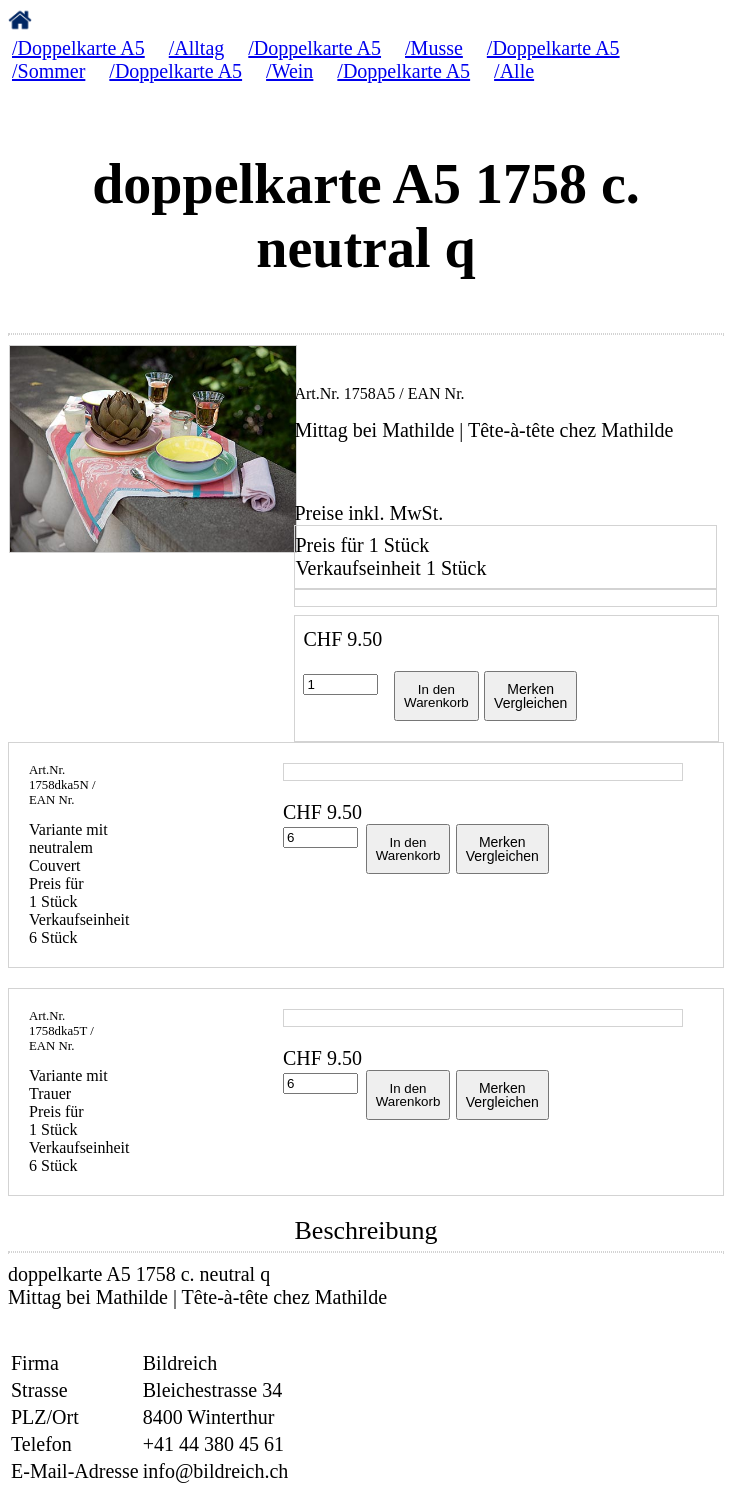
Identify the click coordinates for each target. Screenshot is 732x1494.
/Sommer (48, 71)
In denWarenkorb (436, 696)
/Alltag (197, 48)
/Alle (514, 71)
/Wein (289, 71)
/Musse (434, 48)
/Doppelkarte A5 (78, 48)
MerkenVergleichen (530, 696)
